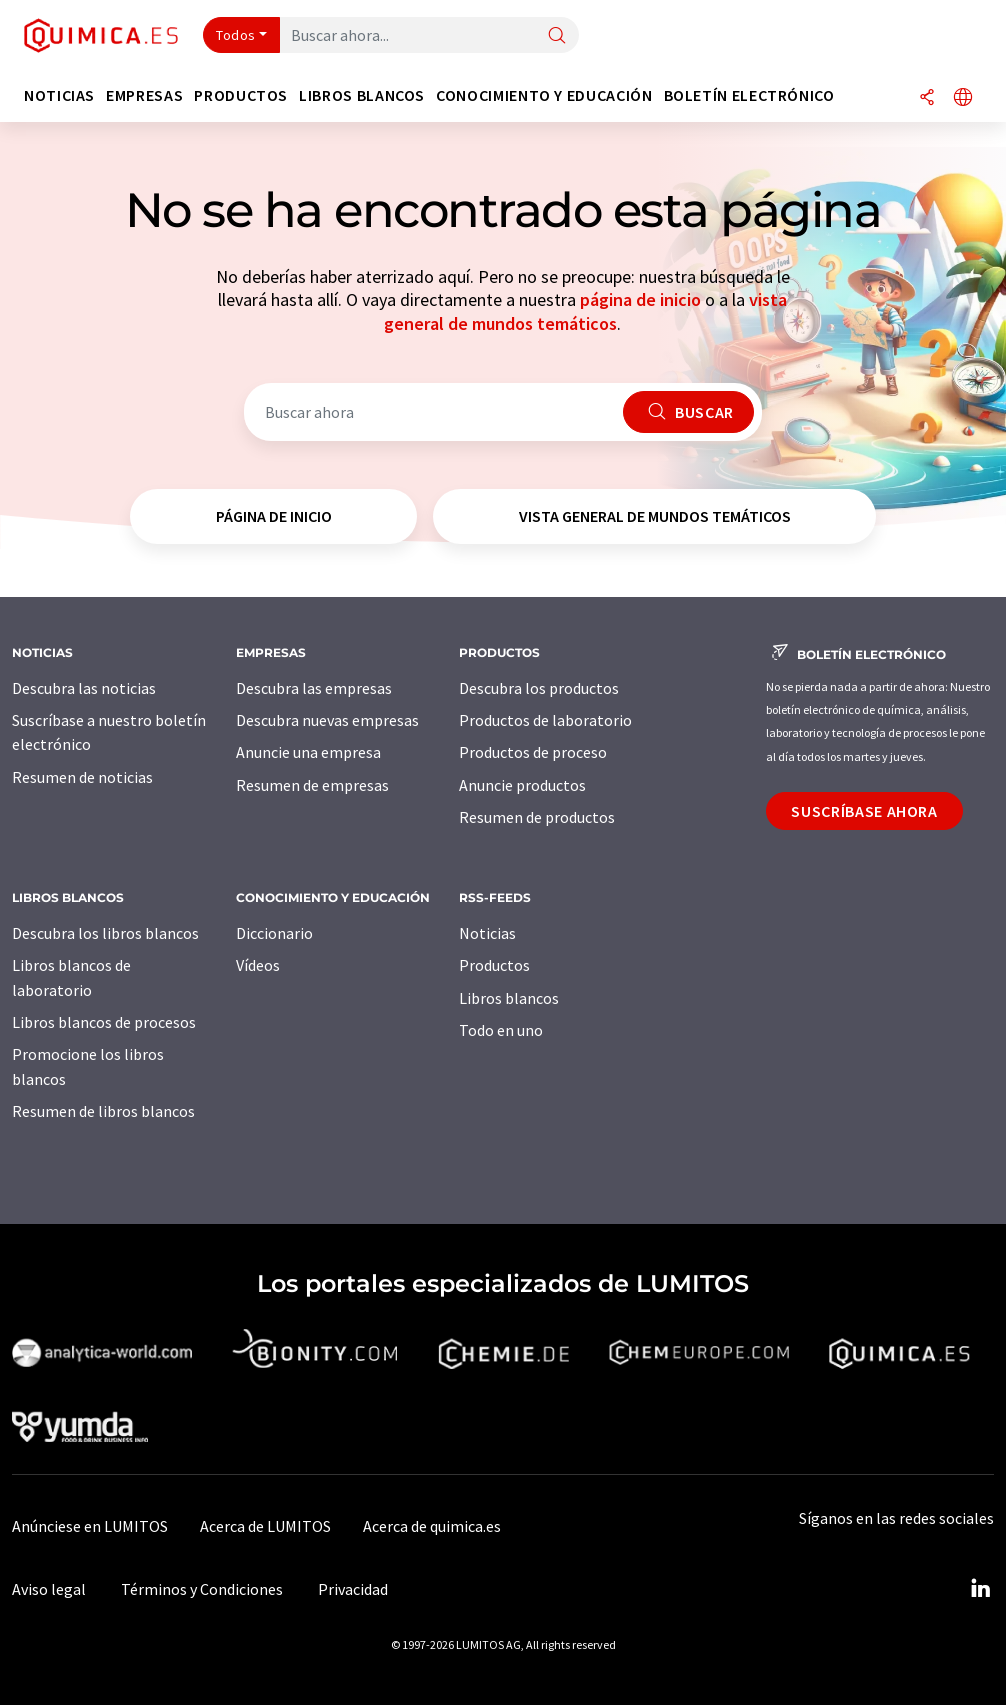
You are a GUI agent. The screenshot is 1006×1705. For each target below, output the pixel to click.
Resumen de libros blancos (103, 1111)
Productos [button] (241, 95)
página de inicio (640, 299)
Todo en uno (501, 1030)
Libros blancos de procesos (104, 1022)
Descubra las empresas (314, 688)
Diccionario (274, 933)
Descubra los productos (539, 688)
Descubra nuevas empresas (327, 720)
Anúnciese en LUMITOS (90, 1526)
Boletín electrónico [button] (749, 95)
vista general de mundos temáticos (585, 311)
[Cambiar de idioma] (963, 98)
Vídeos (258, 965)
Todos (236, 35)
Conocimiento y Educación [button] (544, 95)
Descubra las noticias (84, 688)
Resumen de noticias (82, 777)
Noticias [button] (59, 95)
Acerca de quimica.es (432, 1526)
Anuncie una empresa (308, 752)
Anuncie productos (522, 785)
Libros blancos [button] (362, 95)
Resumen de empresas (312, 785)
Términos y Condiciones (202, 1589)
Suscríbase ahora (864, 811)
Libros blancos (509, 998)
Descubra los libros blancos (105, 933)
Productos (494, 965)
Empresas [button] (144, 95)
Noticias (487, 933)
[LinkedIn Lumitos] (980, 1589)
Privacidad (353, 1589)
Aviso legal (49, 1589)
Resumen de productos (537, 817)
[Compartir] (927, 98)
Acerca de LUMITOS (265, 1526)
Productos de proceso (533, 752)
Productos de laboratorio (545, 720)
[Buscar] (557, 36)
